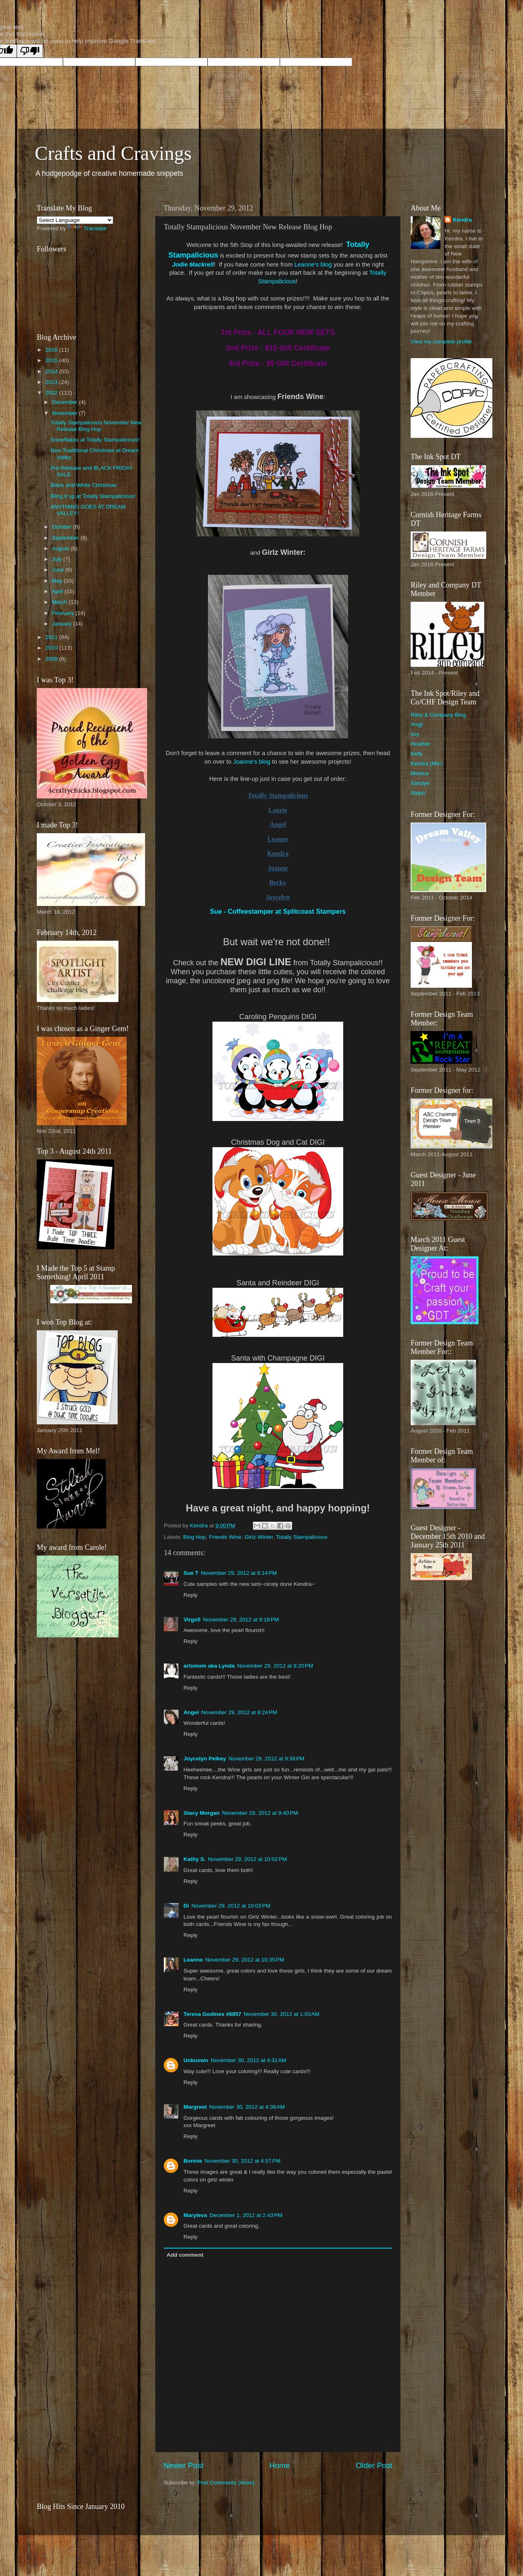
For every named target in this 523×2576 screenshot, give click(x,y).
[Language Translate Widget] (75, 220)
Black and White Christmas (84, 485)
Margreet (195, 2107)
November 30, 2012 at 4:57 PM (243, 2161)
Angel (191, 1712)
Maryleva (195, 2215)
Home (279, 2465)
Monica (420, 773)
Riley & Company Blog (438, 715)
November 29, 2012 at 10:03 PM (231, 1906)
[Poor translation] (30, 51)
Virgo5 (192, 1619)
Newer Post (183, 2465)
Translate (87, 228)
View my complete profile (441, 342)
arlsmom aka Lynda (209, 1666)
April (58, 591)
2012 (52, 393)
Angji (417, 724)
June (58, 570)
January (62, 624)
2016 (52, 350)
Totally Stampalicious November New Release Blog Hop (96, 425)
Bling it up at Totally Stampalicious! (93, 496)
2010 (52, 648)
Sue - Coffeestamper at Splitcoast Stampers (278, 911)
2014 (52, 371)
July (57, 559)
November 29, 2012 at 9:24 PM (239, 1712)
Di (186, 1906)
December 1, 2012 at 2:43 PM (246, 2215)
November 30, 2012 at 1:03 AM (282, 2014)
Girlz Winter (258, 1537)
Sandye (420, 783)
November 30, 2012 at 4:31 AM (248, 2060)
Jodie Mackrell (193, 264)
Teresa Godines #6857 (212, 2014)
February (64, 613)
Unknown (195, 2060)
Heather (420, 744)
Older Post (374, 2465)
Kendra (462, 220)
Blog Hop (194, 1537)
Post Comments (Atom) (226, 2483)
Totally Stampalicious (301, 1537)
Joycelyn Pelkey (204, 1758)
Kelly (416, 754)
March (60, 602)
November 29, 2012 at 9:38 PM (266, 1758)
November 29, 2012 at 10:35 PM (244, 1960)
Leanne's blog (313, 264)
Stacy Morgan (201, 1813)
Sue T (191, 1573)
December (65, 402)
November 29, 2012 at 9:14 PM (239, 1573)
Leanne (193, 1960)
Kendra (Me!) (427, 763)
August (61, 548)
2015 (52, 360)
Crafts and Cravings (113, 153)
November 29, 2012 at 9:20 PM (275, 1666)
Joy (415, 734)
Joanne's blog (251, 761)
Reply (190, 1595)
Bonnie (192, 2161)
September (66, 538)
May (58, 581)
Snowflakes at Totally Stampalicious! (95, 440)
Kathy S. (194, 1859)
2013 (52, 382)
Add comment (185, 2255)
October (62, 527)
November (65, 413)
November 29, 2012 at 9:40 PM (260, 1813)
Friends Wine (225, 1537)
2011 (52, 637)
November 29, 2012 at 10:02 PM (247, 1859)
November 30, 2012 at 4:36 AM (247, 2107)
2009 (52, 659)
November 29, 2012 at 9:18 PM (241, 1619)
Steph (418, 793)
